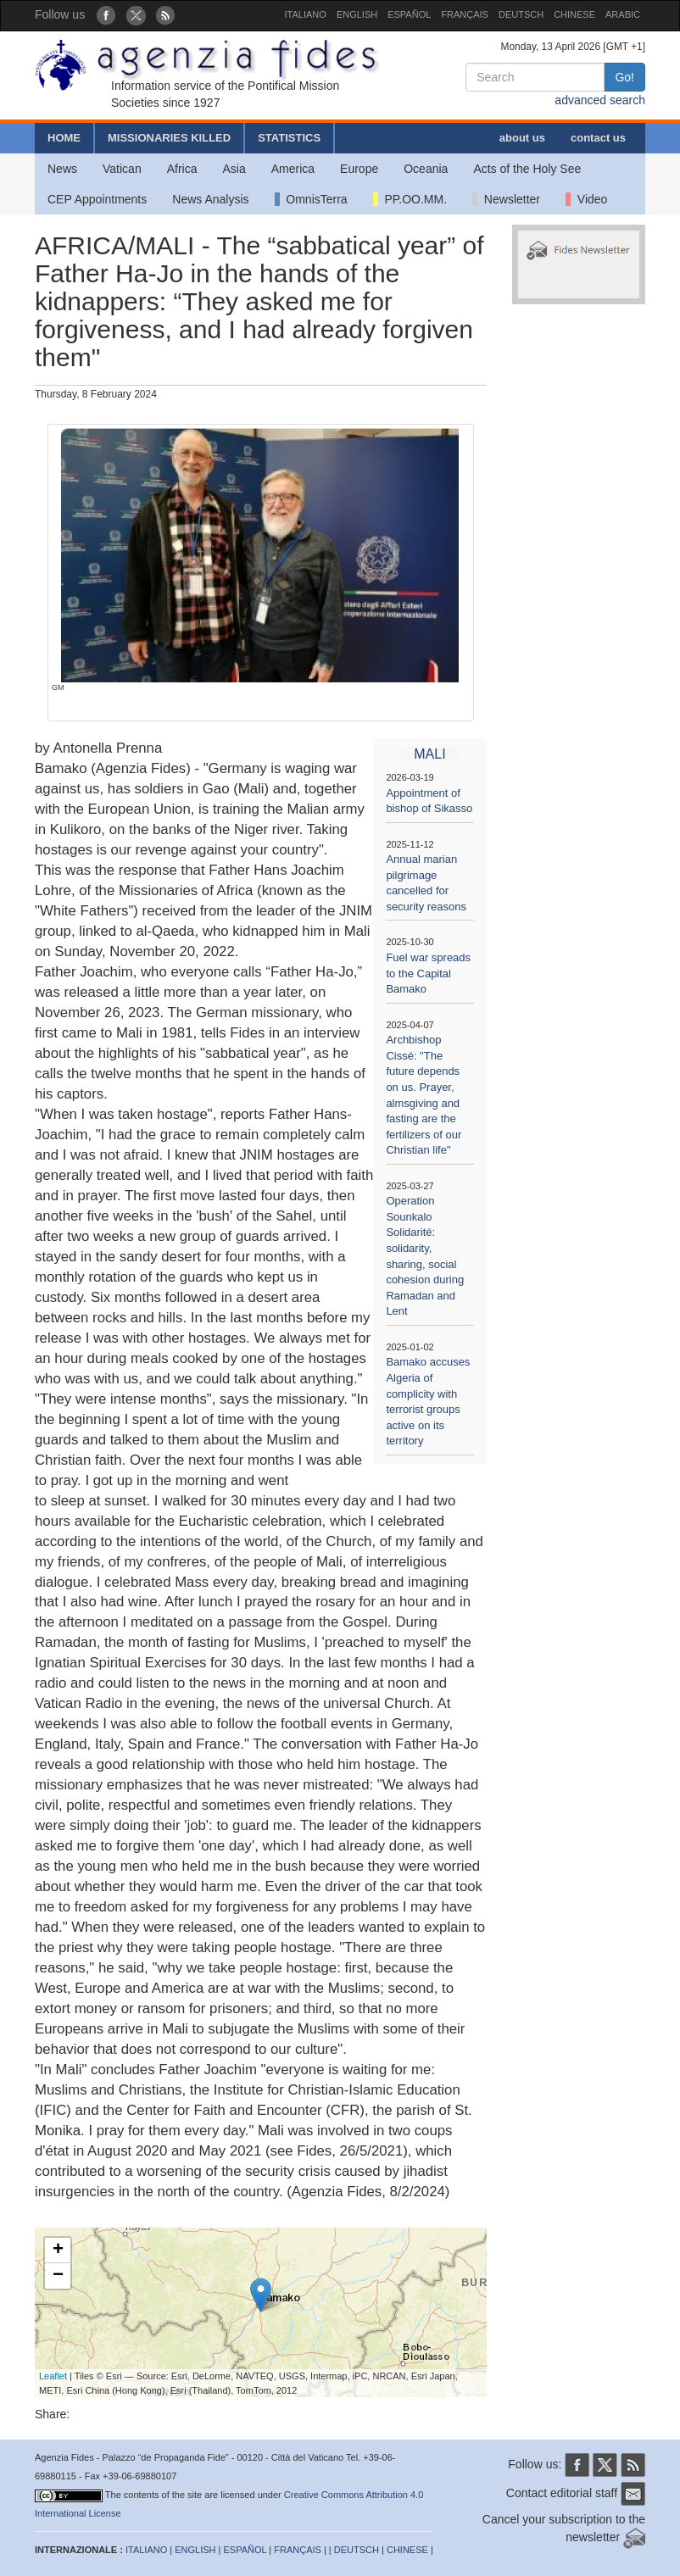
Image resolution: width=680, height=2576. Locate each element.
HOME (64, 137)
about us (522, 137)
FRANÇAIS (464, 14)
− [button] (58, 2276)
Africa (182, 168)
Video (586, 199)
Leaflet (53, 2376)
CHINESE (574, 14)
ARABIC (622, 14)
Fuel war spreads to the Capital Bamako (428, 973)
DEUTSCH (521, 14)
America (293, 168)
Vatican (122, 168)
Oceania (426, 168)
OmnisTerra (311, 199)
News (62, 168)
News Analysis (210, 199)
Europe (359, 168)
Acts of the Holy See (527, 168)
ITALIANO (305, 14)
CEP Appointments (97, 199)
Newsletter (506, 199)
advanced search (600, 100)
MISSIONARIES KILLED (169, 137)
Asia (233, 168)
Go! (624, 77)
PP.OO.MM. (410, 199)
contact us (598, 137)
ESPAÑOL (409, 14)
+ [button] (58, 2250)
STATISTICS (289, 137)
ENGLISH (357, 14)
